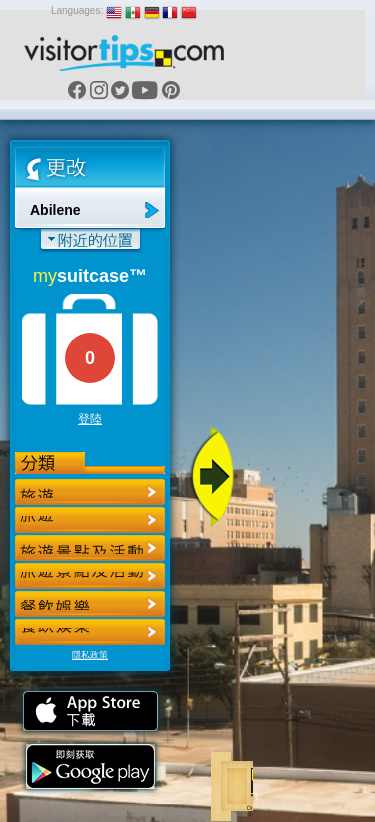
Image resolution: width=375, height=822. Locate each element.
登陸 (90, 419)
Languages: (77, 10)
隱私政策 (90, 655)
